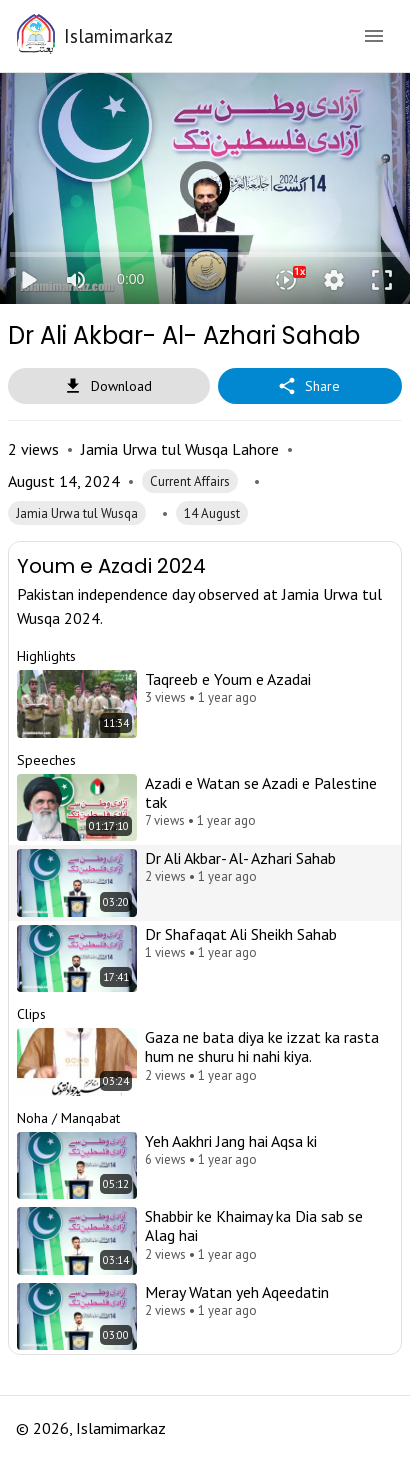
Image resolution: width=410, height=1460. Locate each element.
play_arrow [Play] (28, 280)
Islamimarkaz (118, 35)
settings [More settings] (334, 280)
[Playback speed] (286, 280)
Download (109, 386)
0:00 (130, 279)
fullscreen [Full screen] (382, 280)
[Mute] (76, 280)
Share (310, 386)
